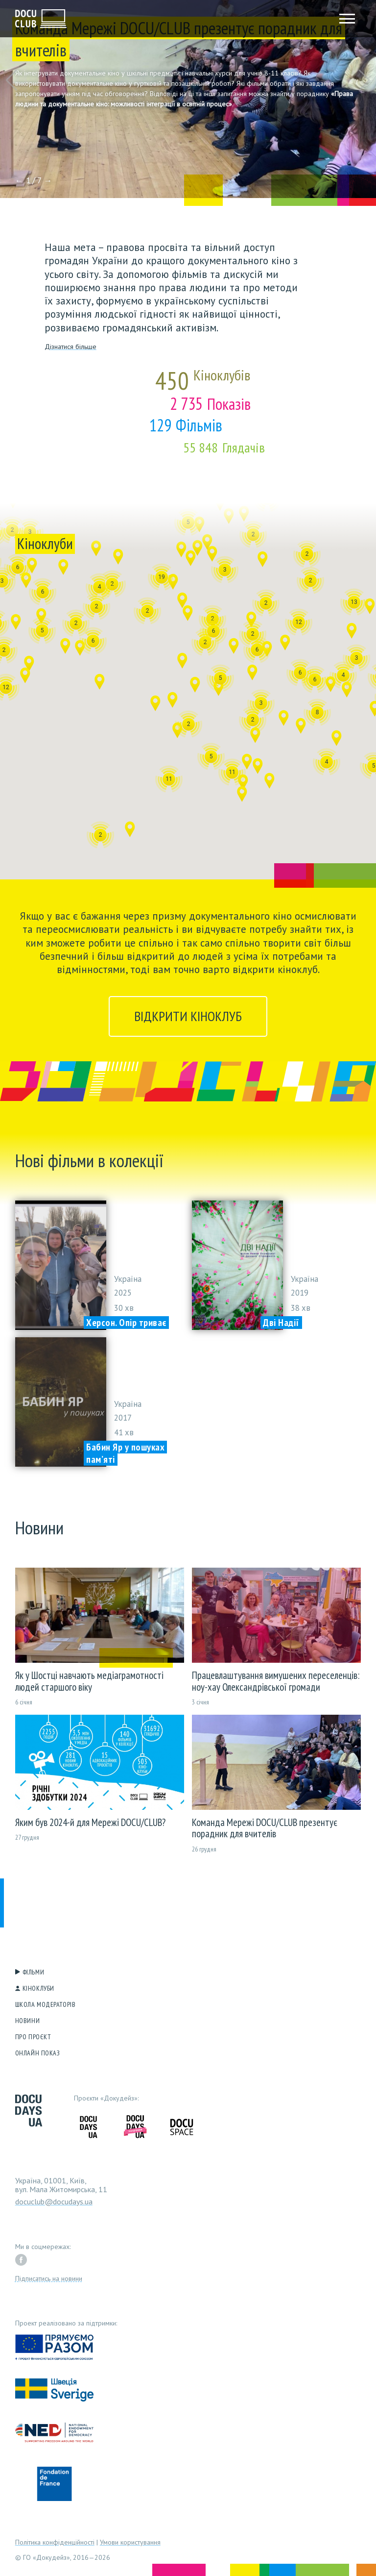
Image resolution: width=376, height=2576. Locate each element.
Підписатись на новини (48, 2278)
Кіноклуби (38, 1988)
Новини (27, 2020)
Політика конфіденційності (54, 2542)
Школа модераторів (45, 2004)
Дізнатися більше (70, 346)
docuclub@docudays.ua (54, 2201)
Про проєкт (33, 2036)
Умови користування (130, 2542)
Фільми (33, 1972)
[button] (11, 80)
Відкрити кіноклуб (188, 1016)
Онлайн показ (37, 2053)
